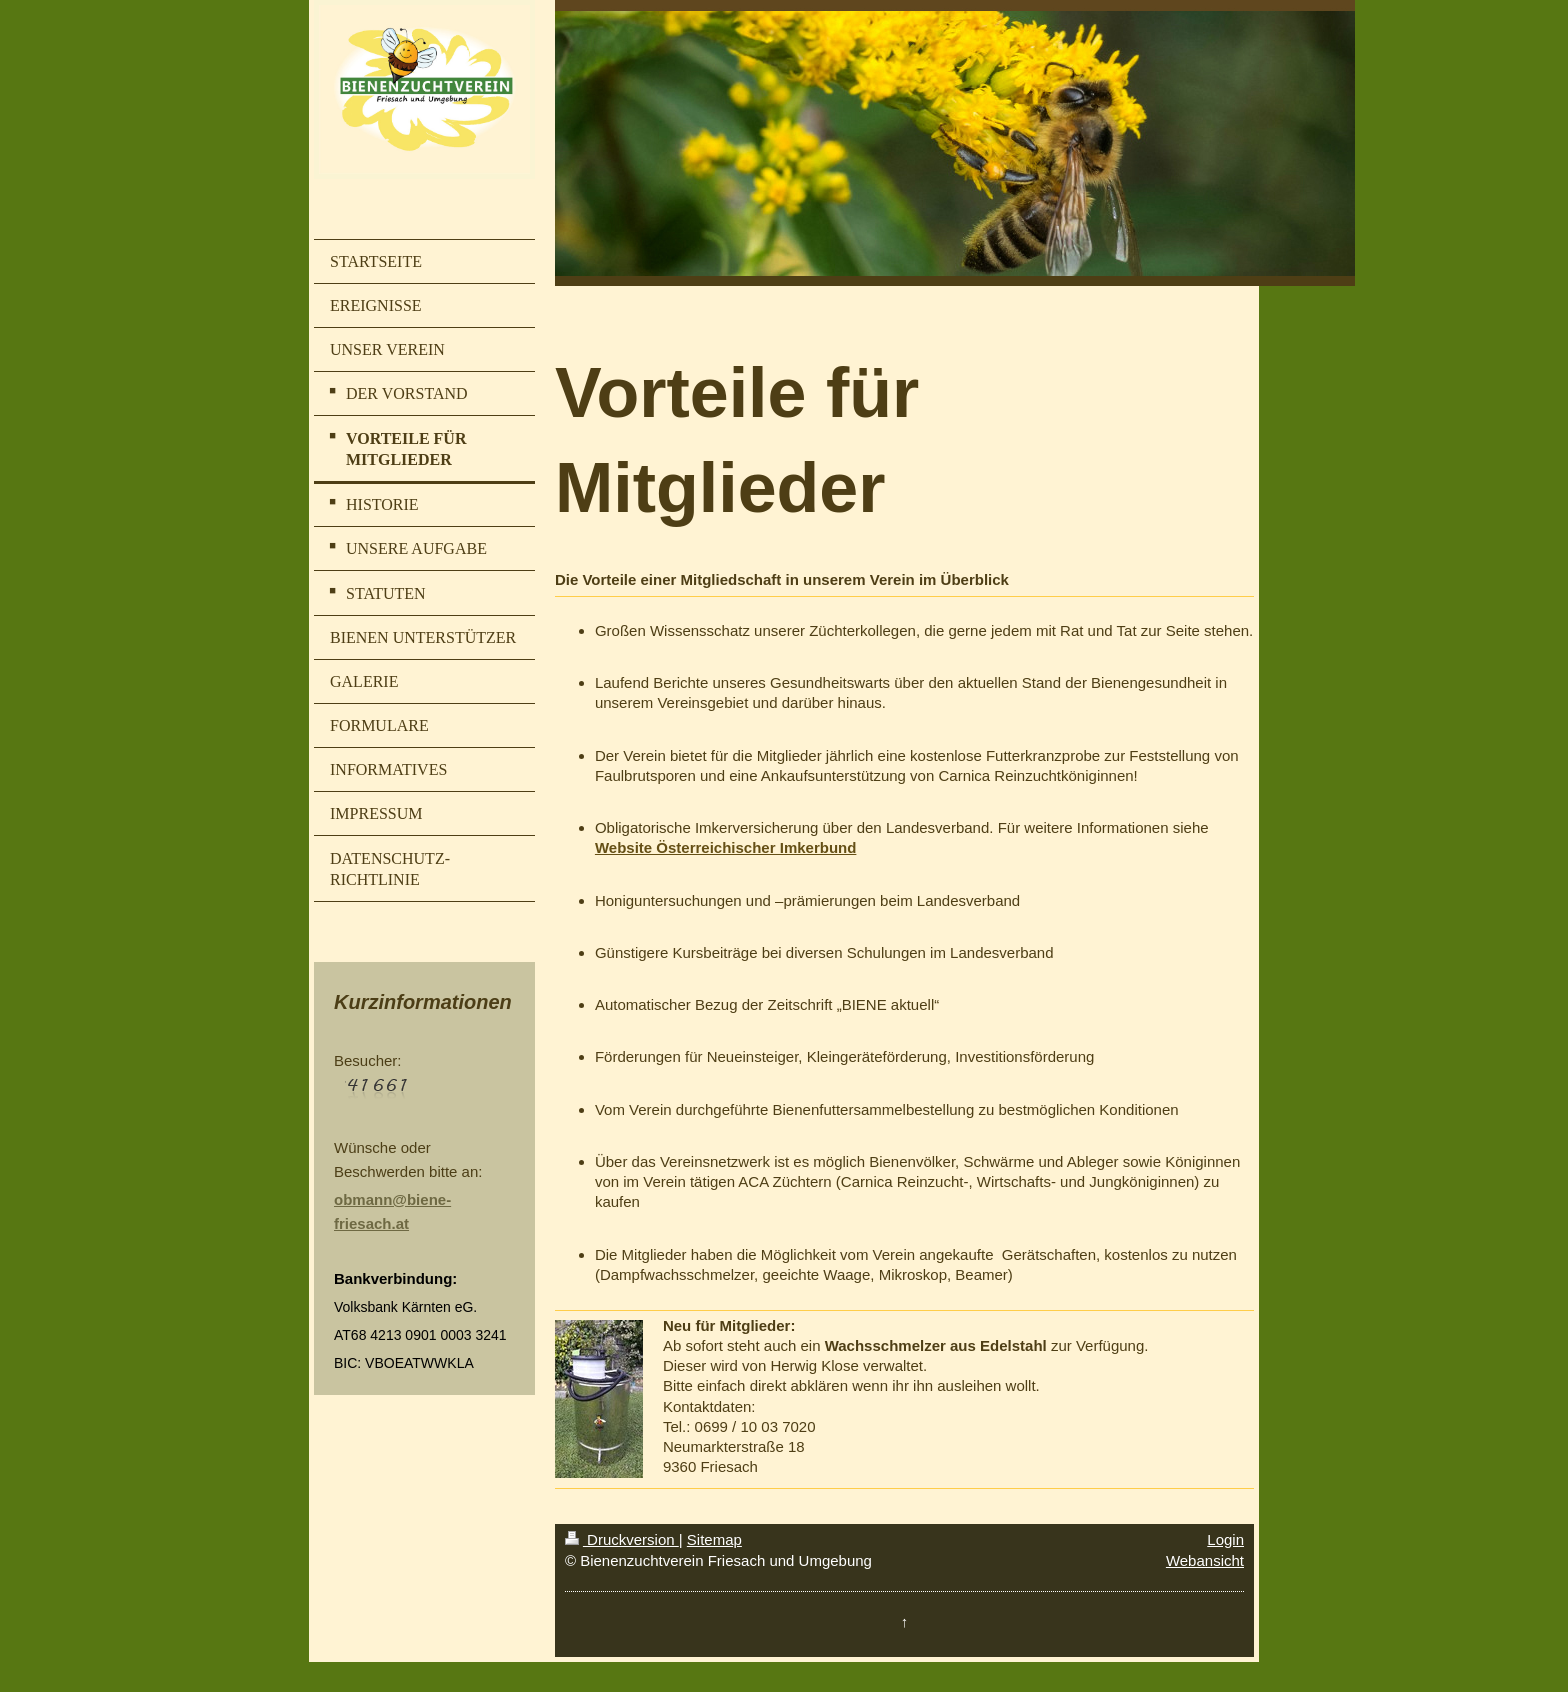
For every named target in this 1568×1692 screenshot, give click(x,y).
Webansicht (1205, 1560)
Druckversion (622, 1539)
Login (1225, 1539)
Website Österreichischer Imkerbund (725, 847)
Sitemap (714, 1539)
